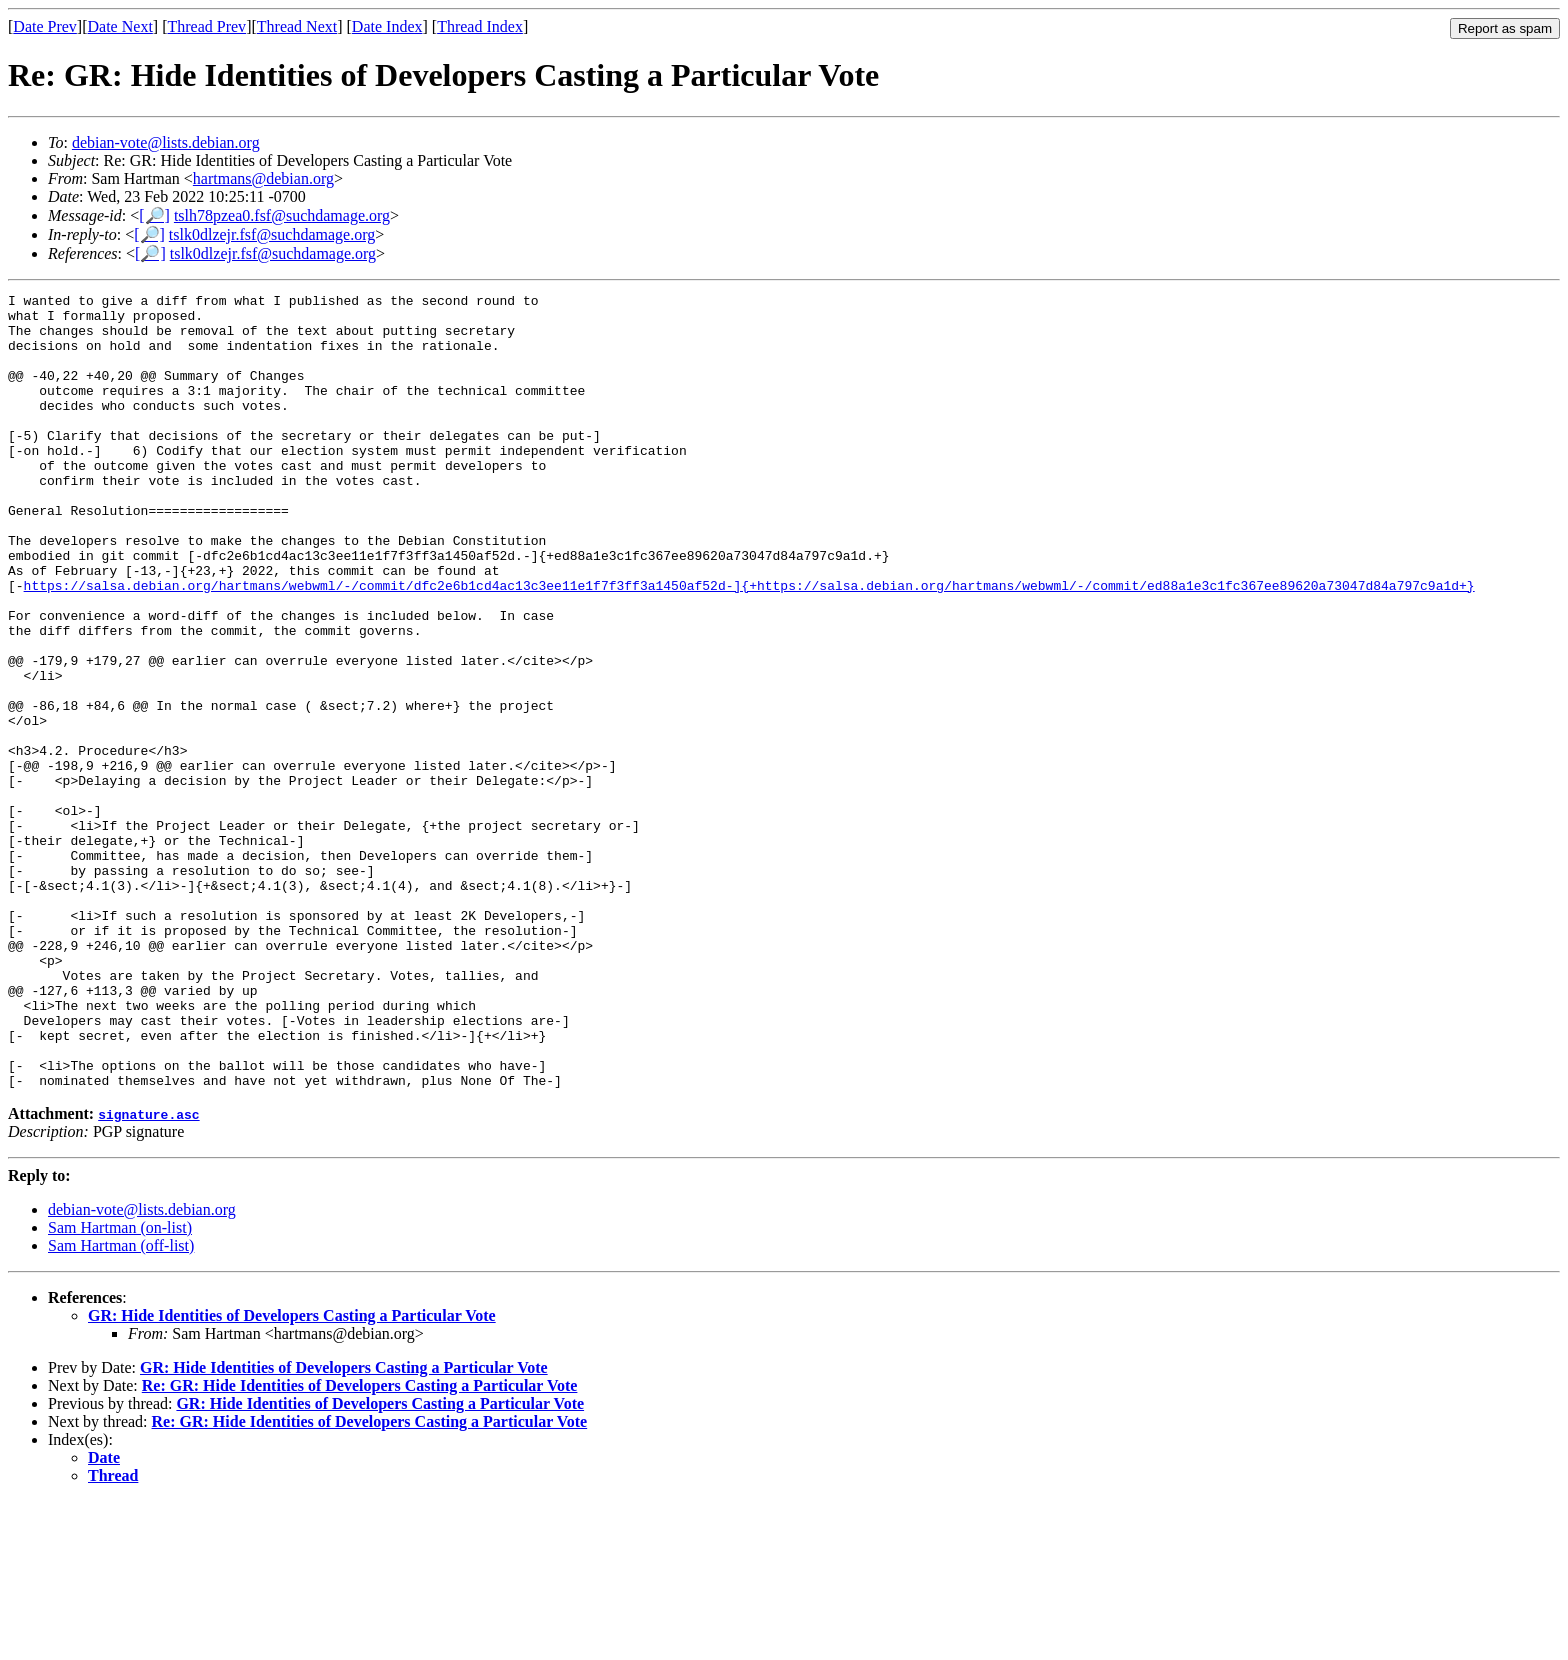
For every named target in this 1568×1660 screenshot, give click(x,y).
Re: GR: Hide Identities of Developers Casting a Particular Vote (360, 1544)
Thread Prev (206, 26)
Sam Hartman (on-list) (120, 1386)
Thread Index (480, 26)
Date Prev (45, 26)
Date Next (120, 26)
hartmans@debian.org (263, 178)
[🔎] (154, 215)
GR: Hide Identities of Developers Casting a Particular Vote (292, 1474)
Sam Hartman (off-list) (121, 1404)
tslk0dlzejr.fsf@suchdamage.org (272, 234)
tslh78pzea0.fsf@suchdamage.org (282, 215)
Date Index (387, 26)
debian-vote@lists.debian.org (166, 142)
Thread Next (297, 26)
